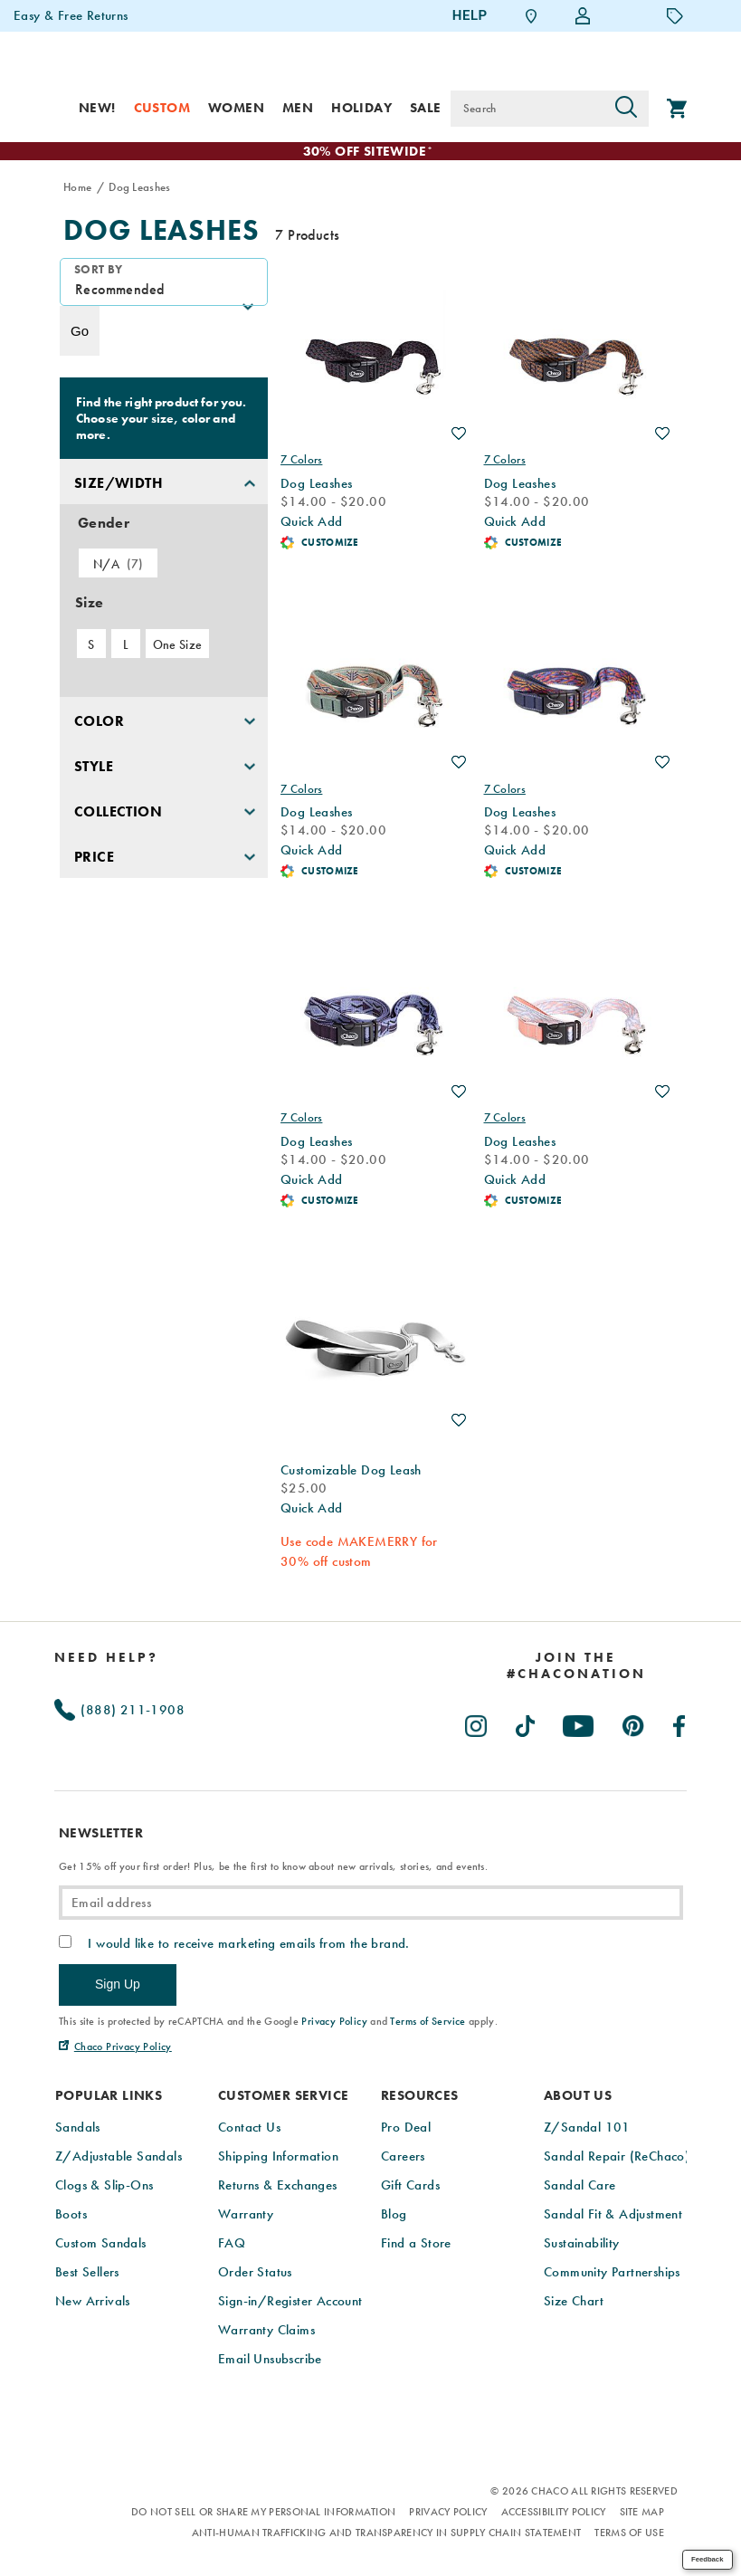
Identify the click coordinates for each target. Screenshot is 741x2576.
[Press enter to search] (626, 109)
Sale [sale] (426, 108)
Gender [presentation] (103, 523)
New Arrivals (92, 2302)
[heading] (576, 1666)
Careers (403, 2157)
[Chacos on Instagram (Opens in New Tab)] (477, 1723)
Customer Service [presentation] (283, 2096)
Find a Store (416, 2244)
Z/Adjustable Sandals (118, 2157)
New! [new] (97, 108)
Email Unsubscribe (270, 2360)
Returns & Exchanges (277, 2186)
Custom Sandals (101, 2244)
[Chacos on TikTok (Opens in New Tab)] (526, 1723)
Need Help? (106, 1658)
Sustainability (582, 2244)
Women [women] (236, 108)
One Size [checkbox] (177, 645)
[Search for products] (527, 109)
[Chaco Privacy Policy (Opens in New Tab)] (115, 2047)
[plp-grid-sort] (164, 283)
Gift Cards (410, 2186)
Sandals (77, 2128)
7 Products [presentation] (307, 235)
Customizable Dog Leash (351, 1471)
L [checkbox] (125, 645)
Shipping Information (278, 2157)
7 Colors (301, 460)
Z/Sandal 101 (587, 2128)
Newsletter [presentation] (101, 1834)
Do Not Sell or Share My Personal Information (263, 2512)
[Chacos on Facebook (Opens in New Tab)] (680, 1723)
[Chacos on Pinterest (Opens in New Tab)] (634, 1723)
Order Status (255, 2273)
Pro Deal (406, 2128)
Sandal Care (579, 2186)
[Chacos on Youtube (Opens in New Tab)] (579, 1723)
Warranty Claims (266, 2331)
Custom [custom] (162, 108)
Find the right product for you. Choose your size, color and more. (161, 419)
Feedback (707, 2559)
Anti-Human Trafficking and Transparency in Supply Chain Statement (387, 2533)
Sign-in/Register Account (290, 2302)
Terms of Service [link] (427, 2022)
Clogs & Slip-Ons (104, 2186)
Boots (71, 2215)
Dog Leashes (161, 231)
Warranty (245, 2215)
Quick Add (311, 522)
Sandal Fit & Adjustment (613, 2215)
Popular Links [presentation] (108, 2096)
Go (80, 331)
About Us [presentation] (578, 2096)
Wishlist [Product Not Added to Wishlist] (458, 434)
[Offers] (675, 15)
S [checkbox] (91, 645)
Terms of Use (629, 2533)
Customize (330, 543)
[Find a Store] (531, 16)
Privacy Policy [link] (334, 2022)
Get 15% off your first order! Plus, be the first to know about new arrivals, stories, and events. (273, 1867)
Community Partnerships (612, 2273)
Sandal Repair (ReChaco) (616, 2157)
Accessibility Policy (553, 2512)
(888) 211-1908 (119, 1711)
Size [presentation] (89, 603)
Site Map (642, 2512)
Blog (394, 2215)
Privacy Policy (448, 2512)
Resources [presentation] (420, 2096)
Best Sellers (87, 2273)
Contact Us (249, 2128)
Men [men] (297, 108)
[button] (164, 482)
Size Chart (573, 2302)
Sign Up (117, 1985)
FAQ (231, 2244)
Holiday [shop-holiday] (361, 108)
